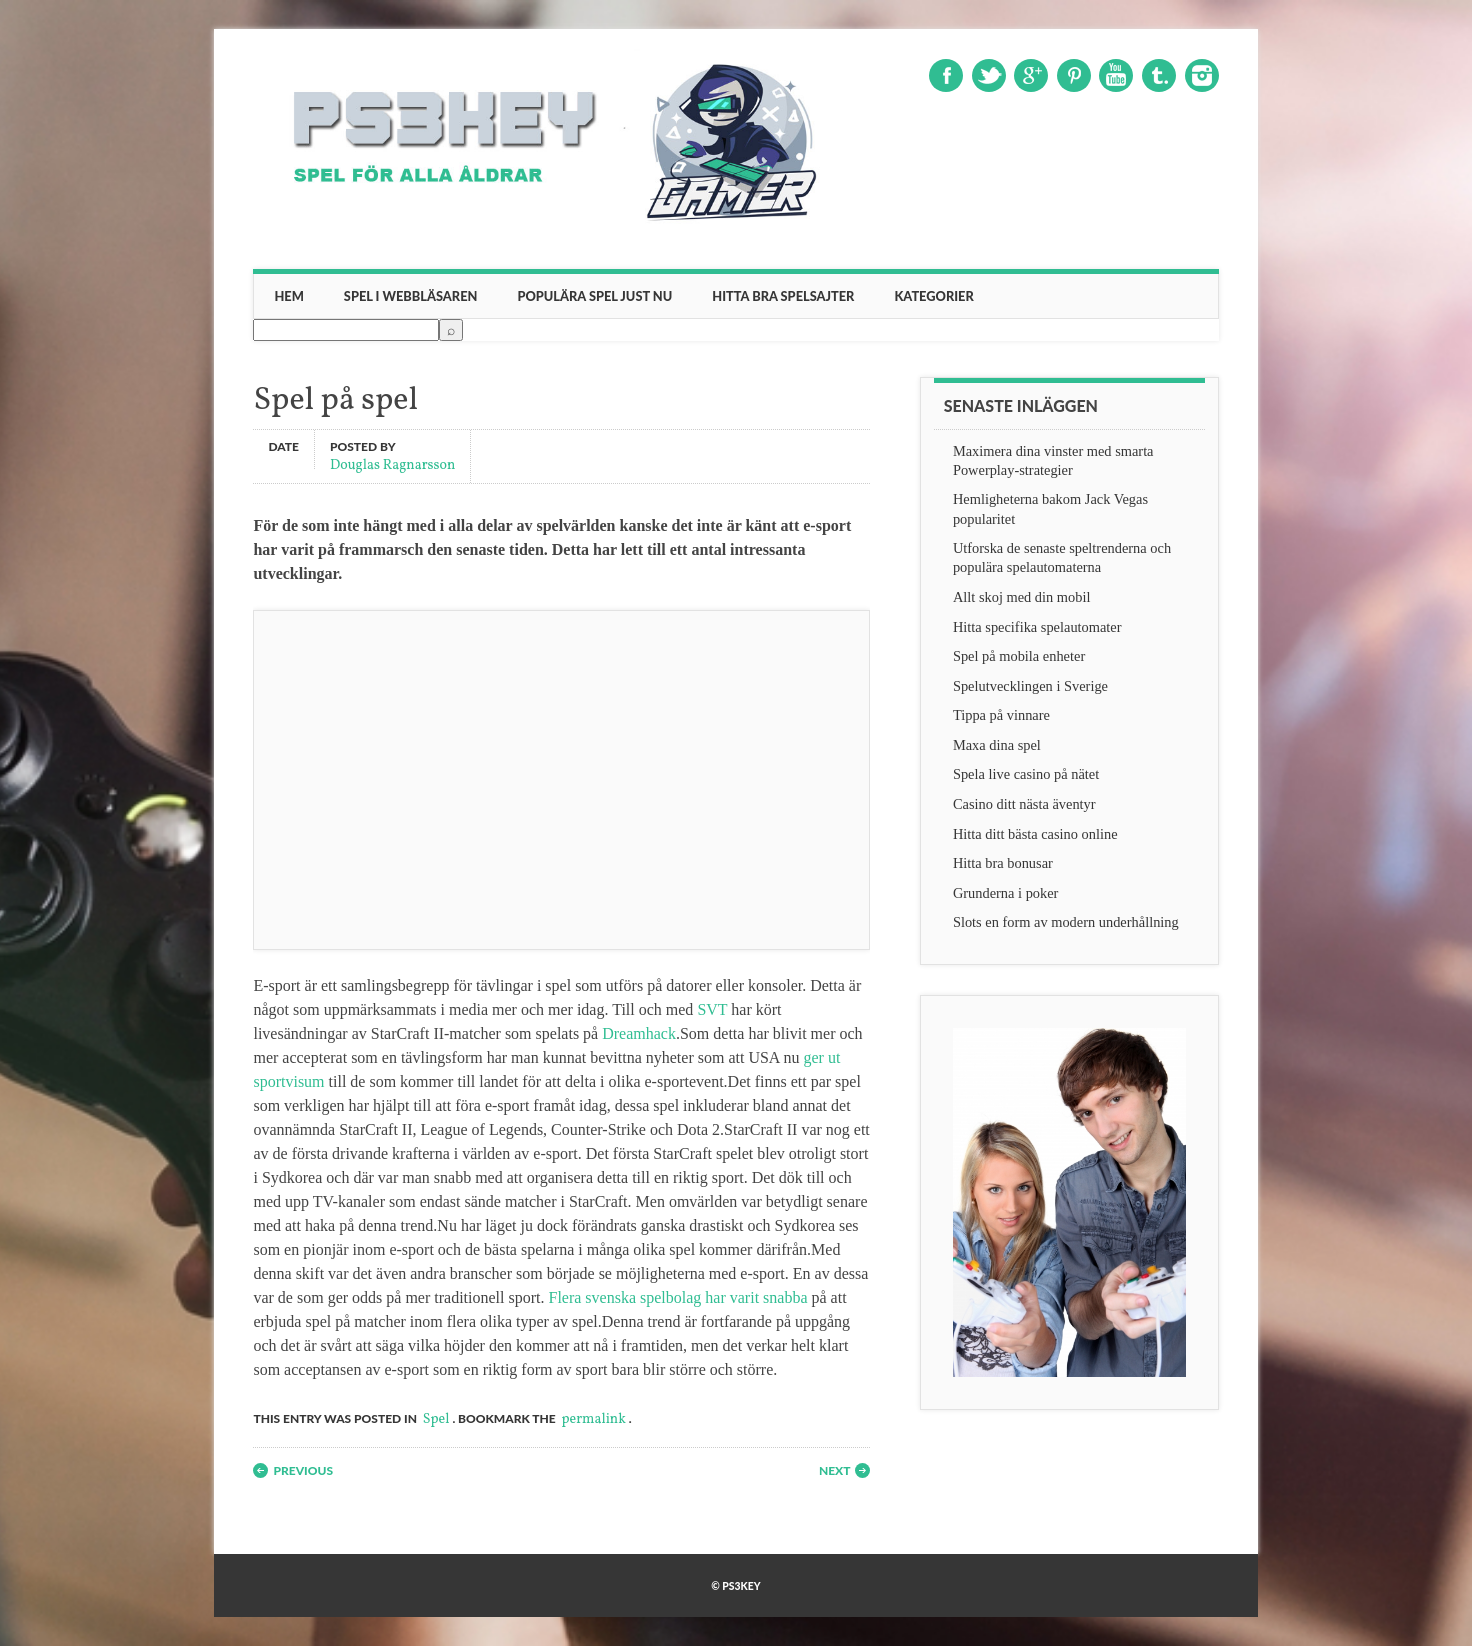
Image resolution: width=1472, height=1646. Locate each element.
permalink (594, 1419)
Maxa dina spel (997, 745)
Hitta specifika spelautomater (1037, 627)
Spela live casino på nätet (1026, 774)
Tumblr (1159, 75)
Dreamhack (639, 1033)
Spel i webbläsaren (411, 296)
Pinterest (1074, 75)
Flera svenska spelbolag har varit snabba (677, 1297)
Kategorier (933, 296)
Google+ (1031, 75)
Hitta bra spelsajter (783, 296)
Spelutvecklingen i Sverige (1030, 686)
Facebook (946, 75)
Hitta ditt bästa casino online (1035, 834)
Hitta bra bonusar (1003, 863)
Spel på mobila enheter (1019, 656)
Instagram (1202, 75)
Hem (288, 296)
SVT (712, 1009)
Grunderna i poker (1006, 893)
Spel (436, 1419)
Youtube (1116, 75)
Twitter (989, 75)
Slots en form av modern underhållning (1066, 922)
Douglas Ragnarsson (392, 464)
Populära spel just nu (594, 296)
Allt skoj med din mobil (1022, 597)
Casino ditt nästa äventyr (1024, 804)
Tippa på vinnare (1001, 715)
